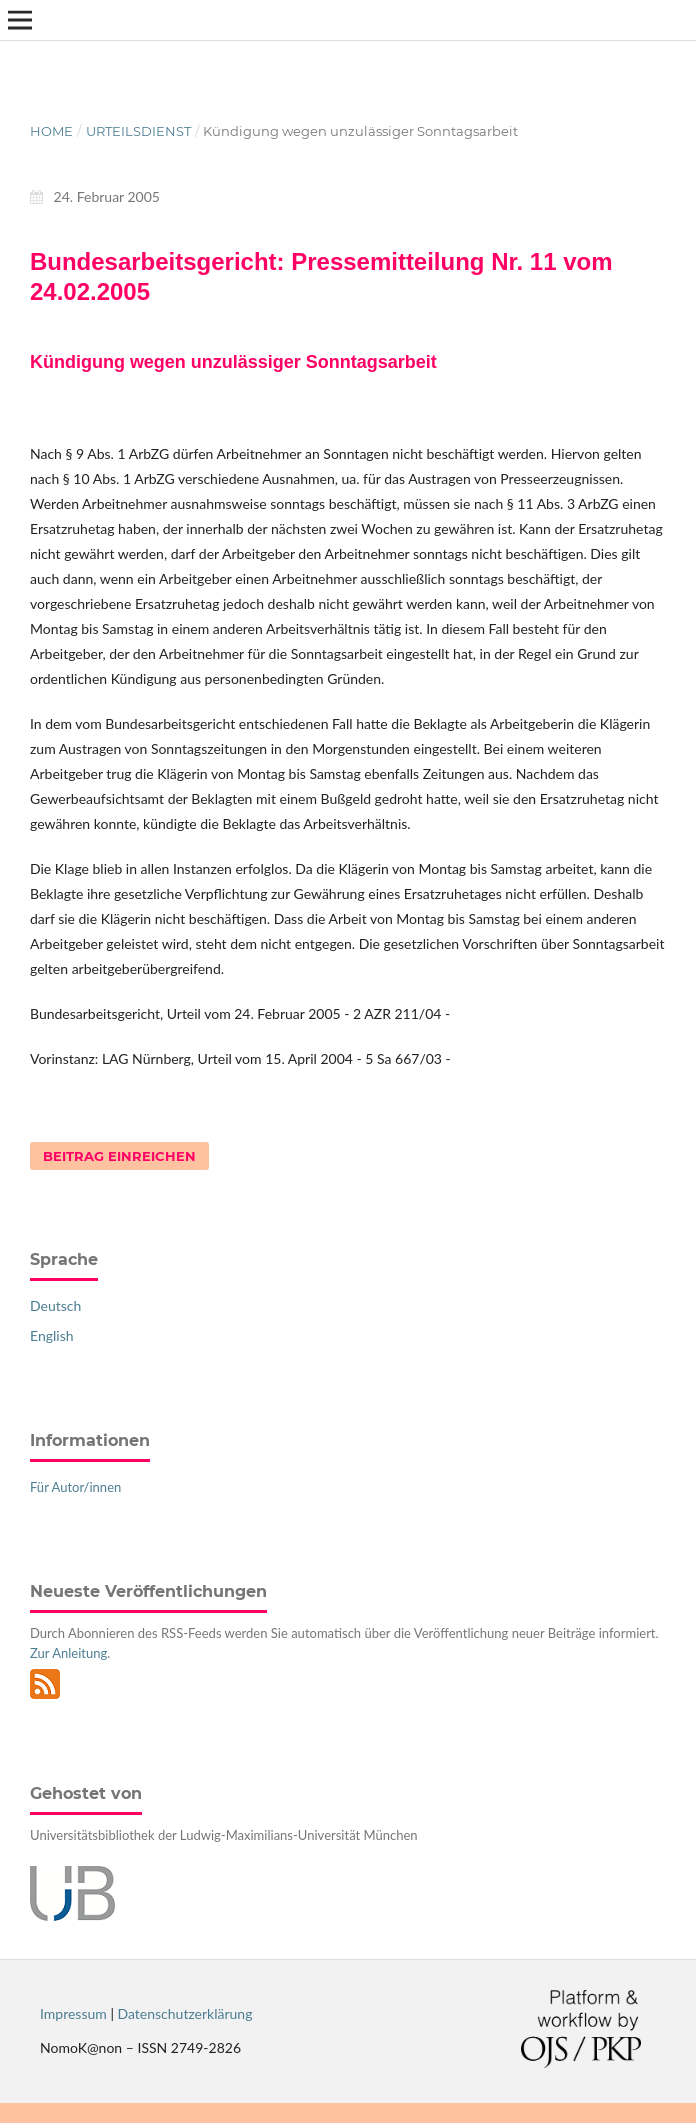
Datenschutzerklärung (185, 2013)
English (52, 1335)
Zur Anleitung (68, 1653)
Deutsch (55, 1305)
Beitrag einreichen (119, 1156)
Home (51, 131)
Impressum (73, 2013)
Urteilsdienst (138, 131)
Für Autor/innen (75, 1487)
